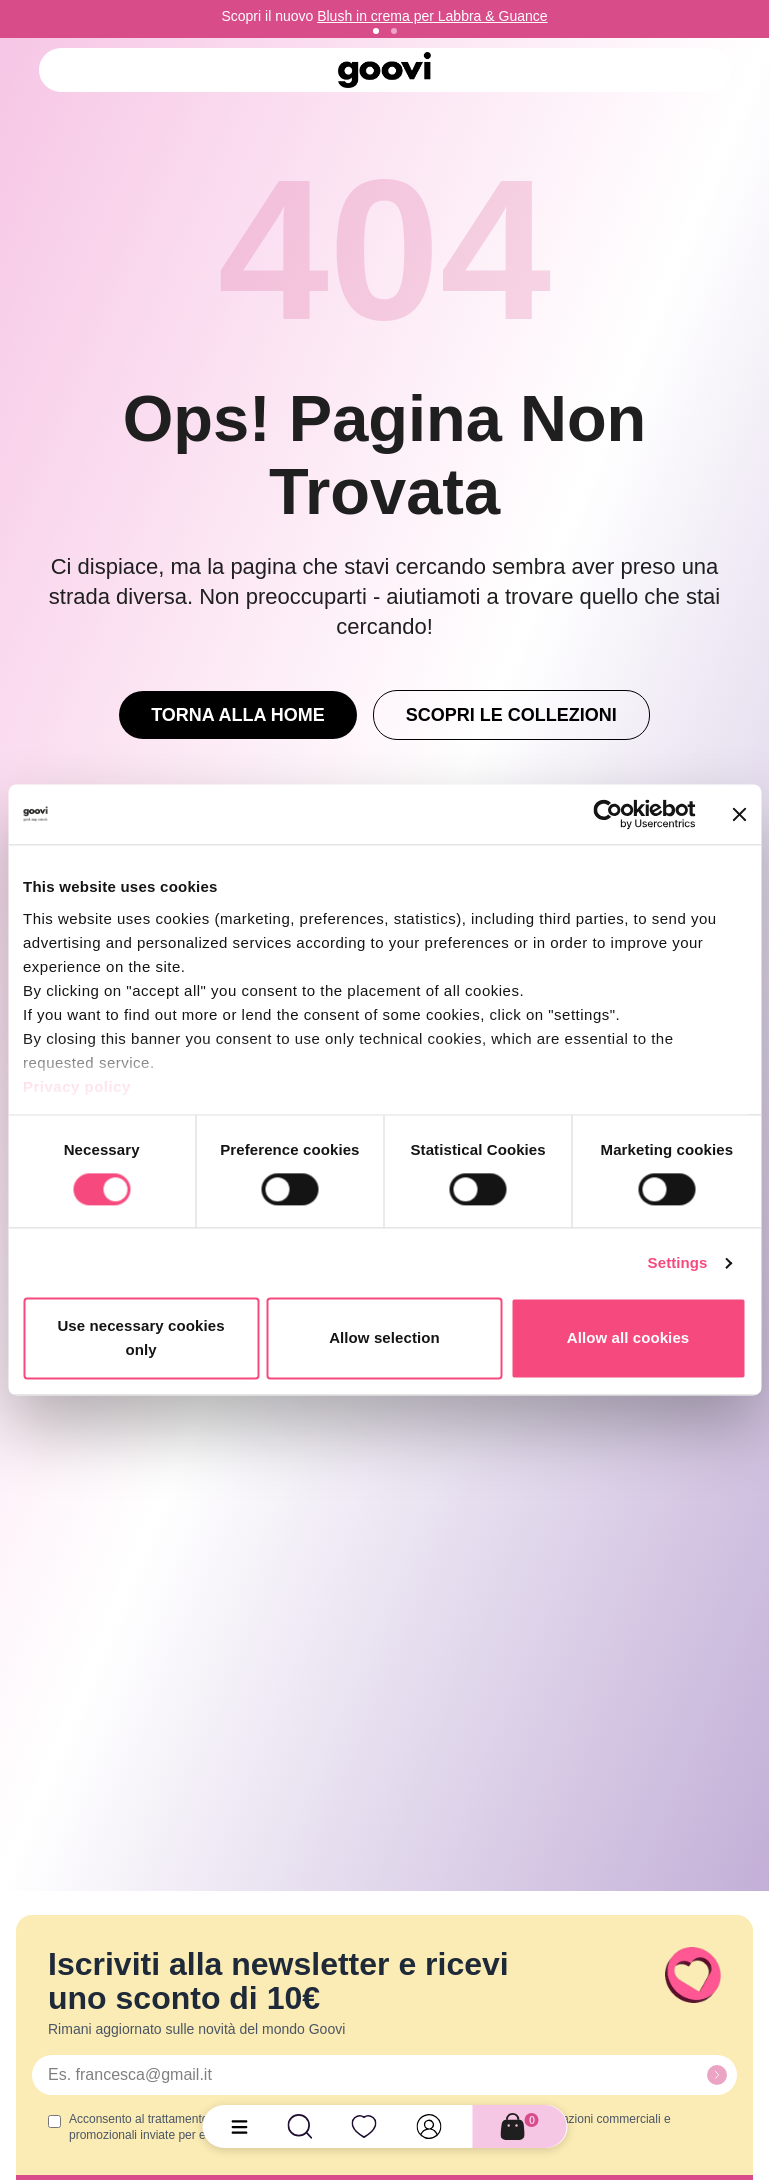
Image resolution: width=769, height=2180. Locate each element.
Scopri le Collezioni (511, 715)
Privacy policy (77, 1086)
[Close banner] (739, 814)
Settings (678, 1262)
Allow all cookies (628, 1338)
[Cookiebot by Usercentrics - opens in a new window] (607, 814)
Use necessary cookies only (140, 1338)
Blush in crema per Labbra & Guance (432, 16)
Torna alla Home (238, 715)
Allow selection (384, 1338)
